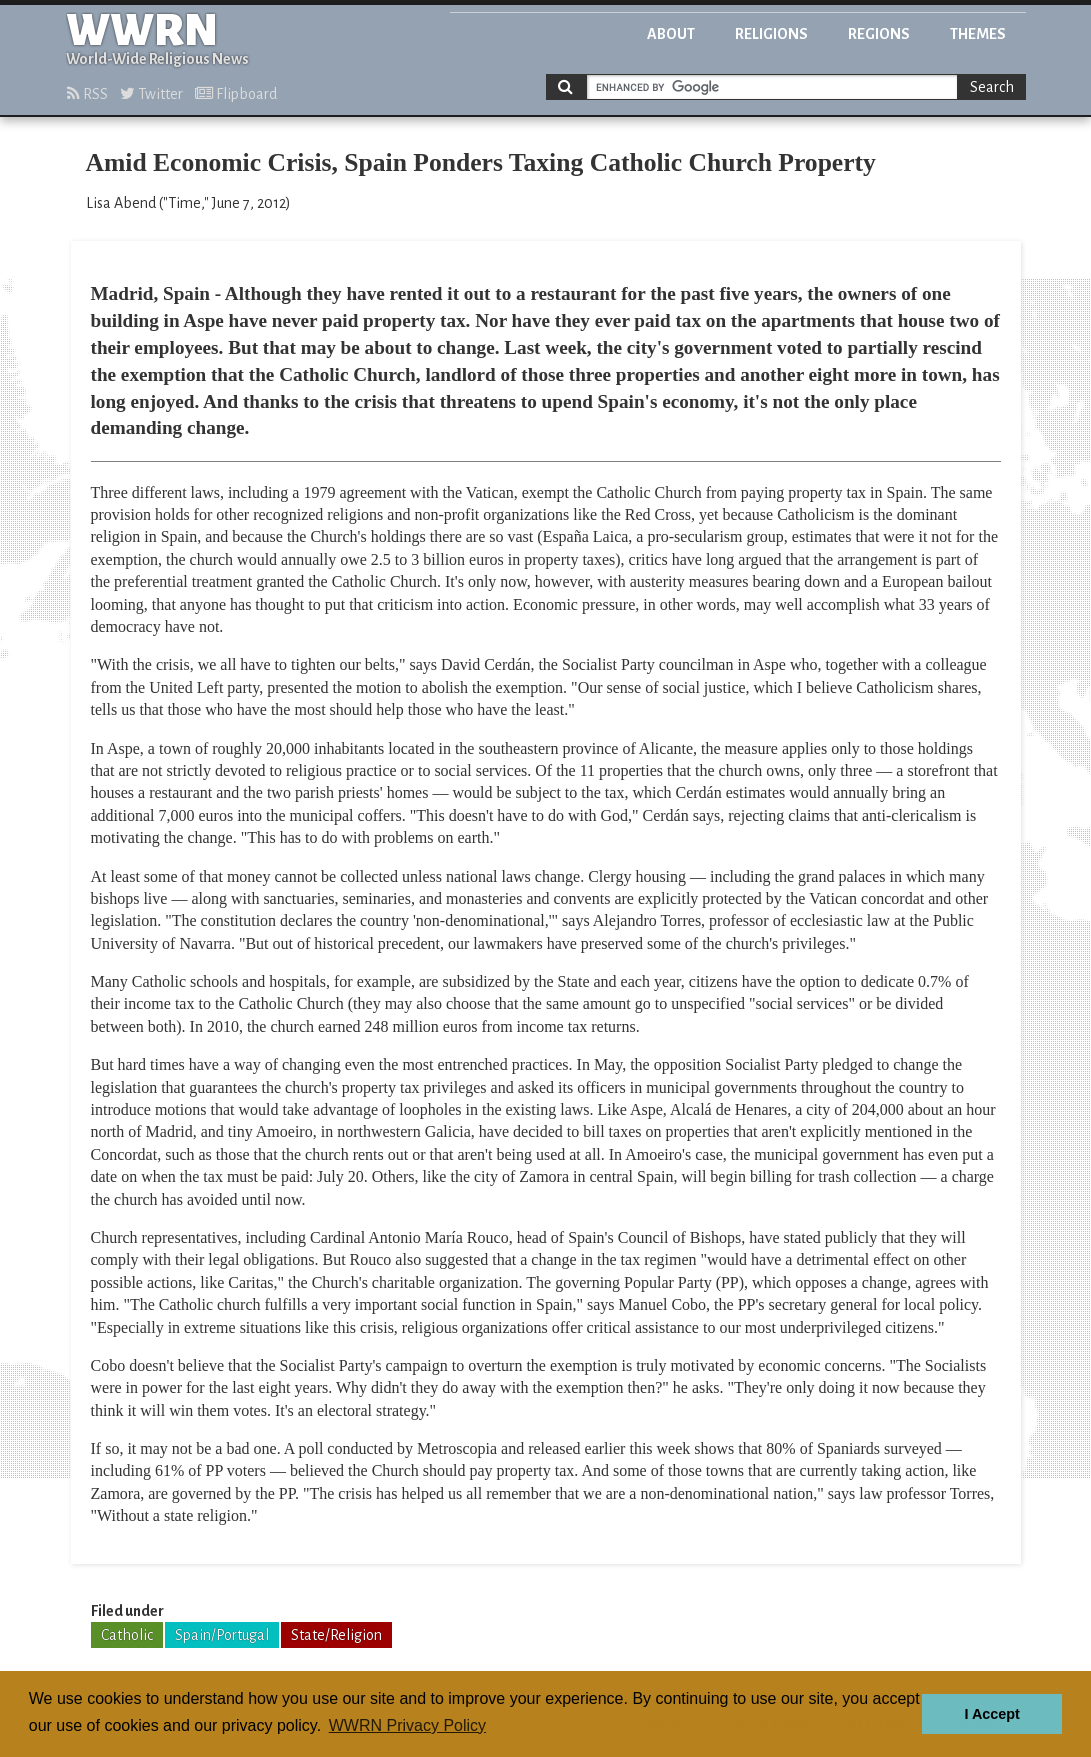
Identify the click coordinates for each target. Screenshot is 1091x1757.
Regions (879, 34)
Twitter (151, 94)
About (671, 34)
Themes (978, 34)
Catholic (127, 1635)
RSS (87, 94)
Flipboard (236, 94)
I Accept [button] (991, 1714)
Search (992, 87)
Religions (771, 34)
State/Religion (336, 1635)
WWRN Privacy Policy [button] (407, 1725)
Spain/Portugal (222, 1635)
